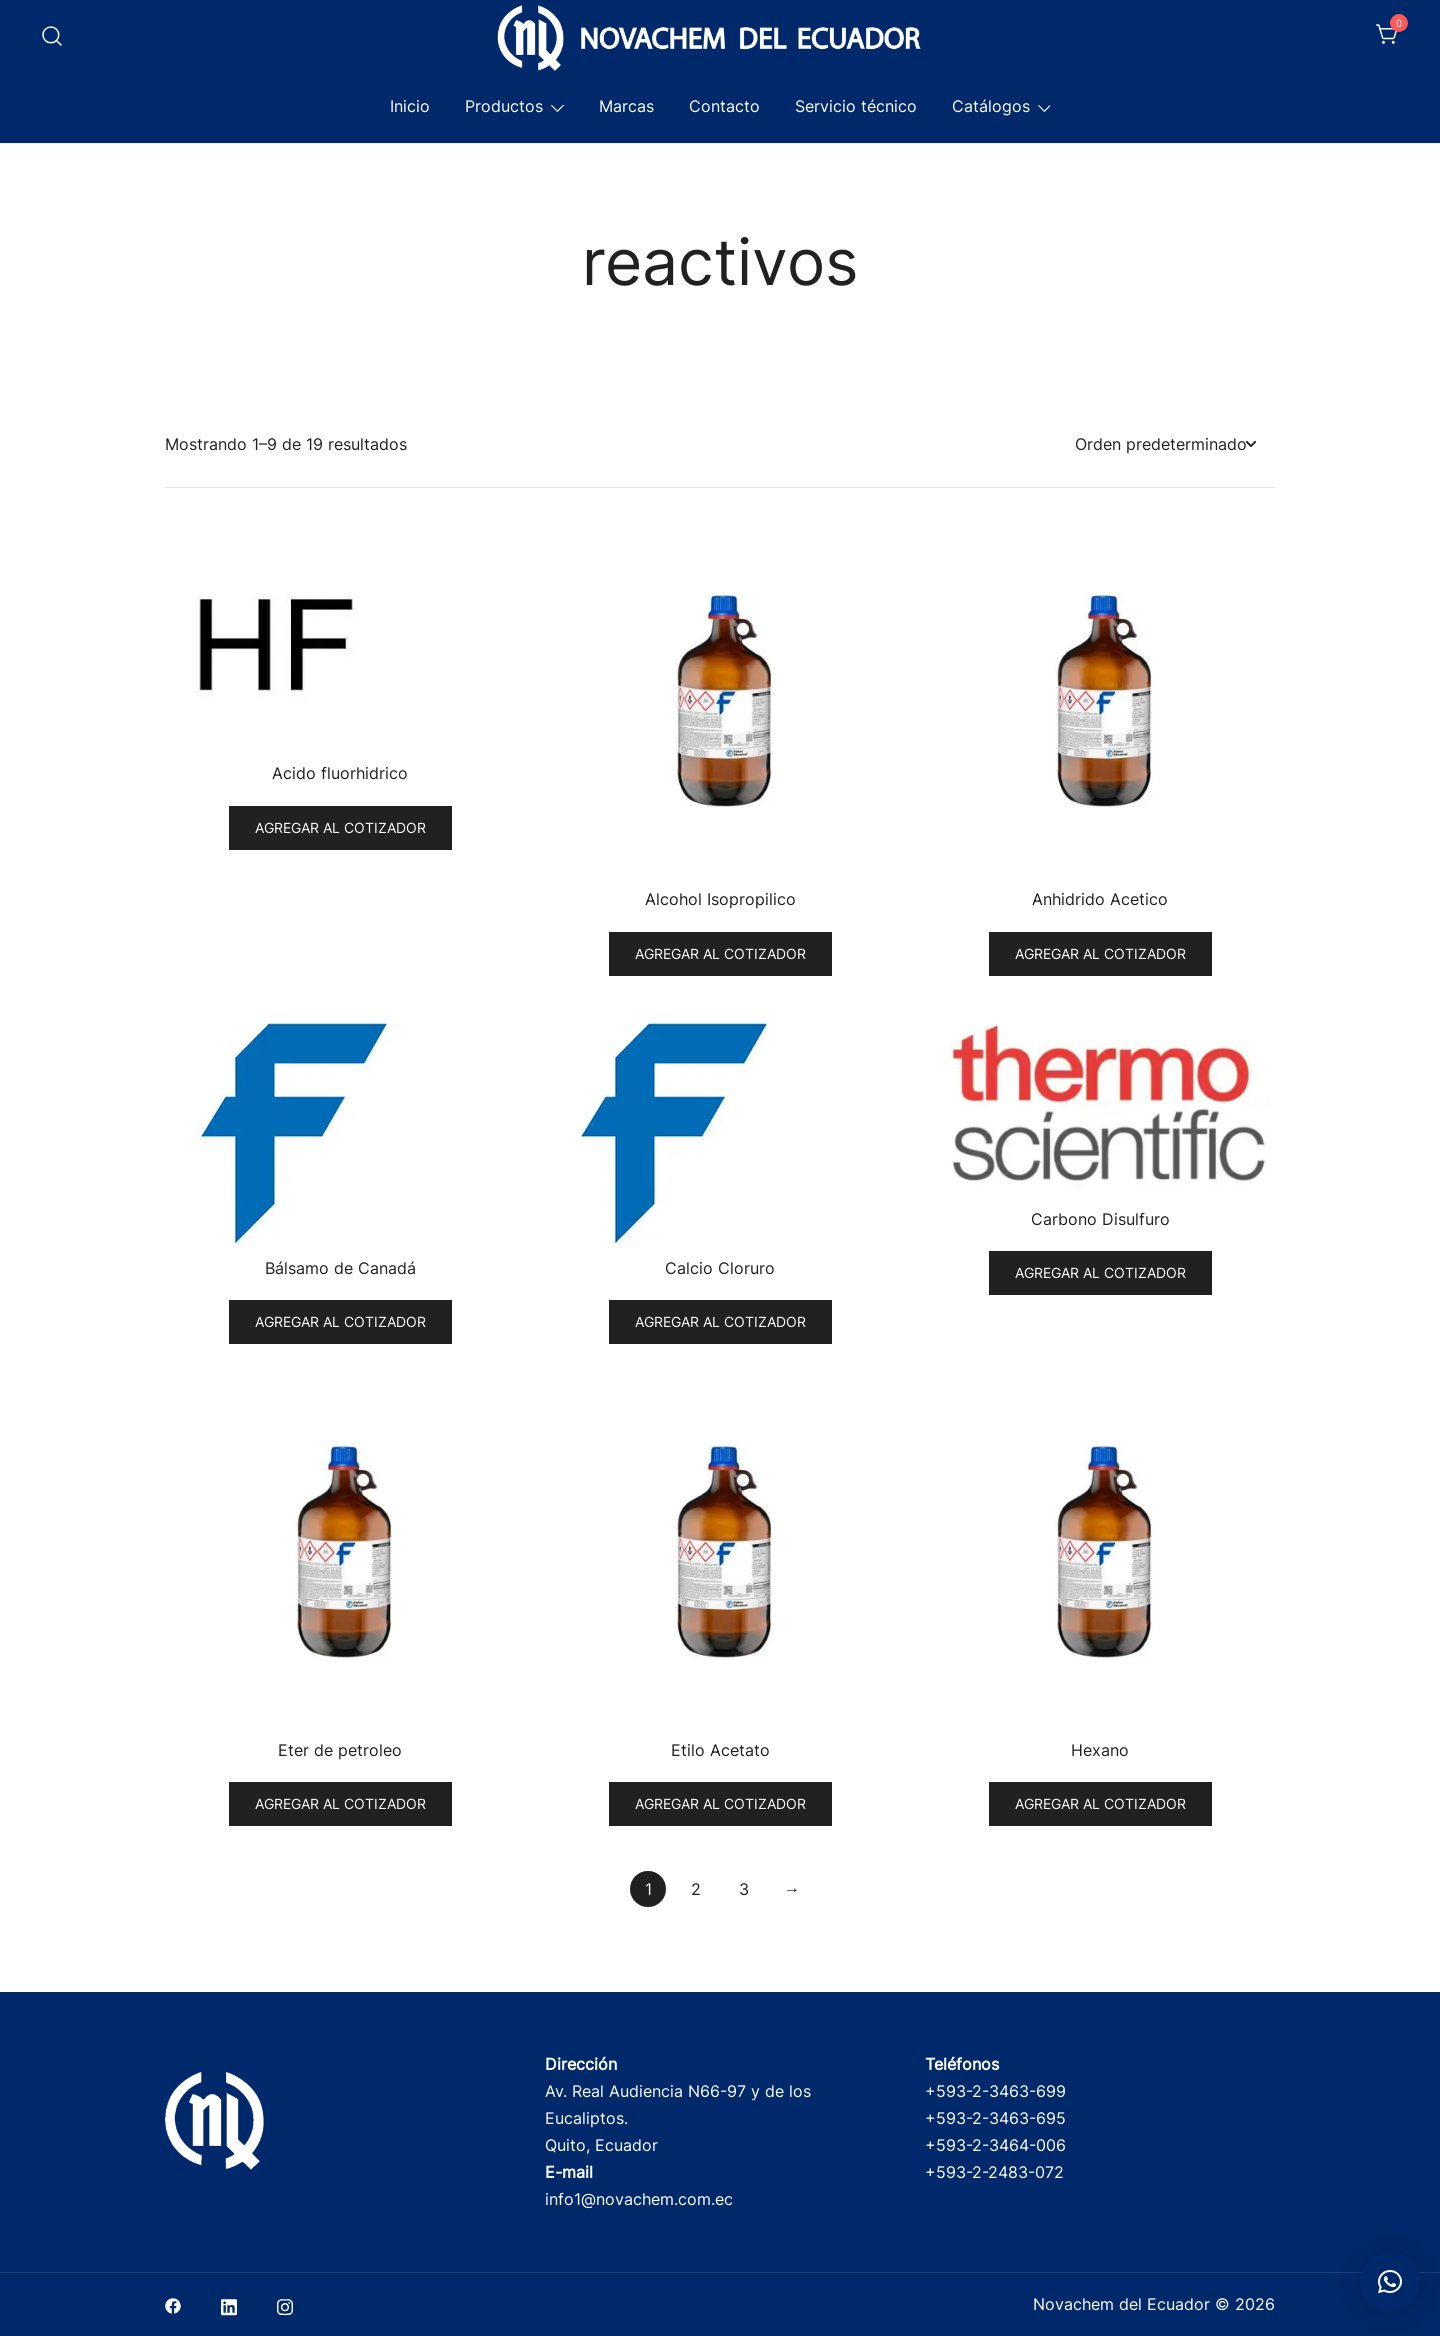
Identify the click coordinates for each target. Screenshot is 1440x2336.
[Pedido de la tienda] (1165, 444)
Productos (504, 106)
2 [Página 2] (696, 1889)
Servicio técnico (856, 106)
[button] (1390, 2282)
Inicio (410, 106)
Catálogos (991, 106)
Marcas (626, 106)
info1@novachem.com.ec (639, 2199)
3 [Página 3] (744, 1889)
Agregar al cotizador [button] (340, 827)
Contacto (724, 106)
